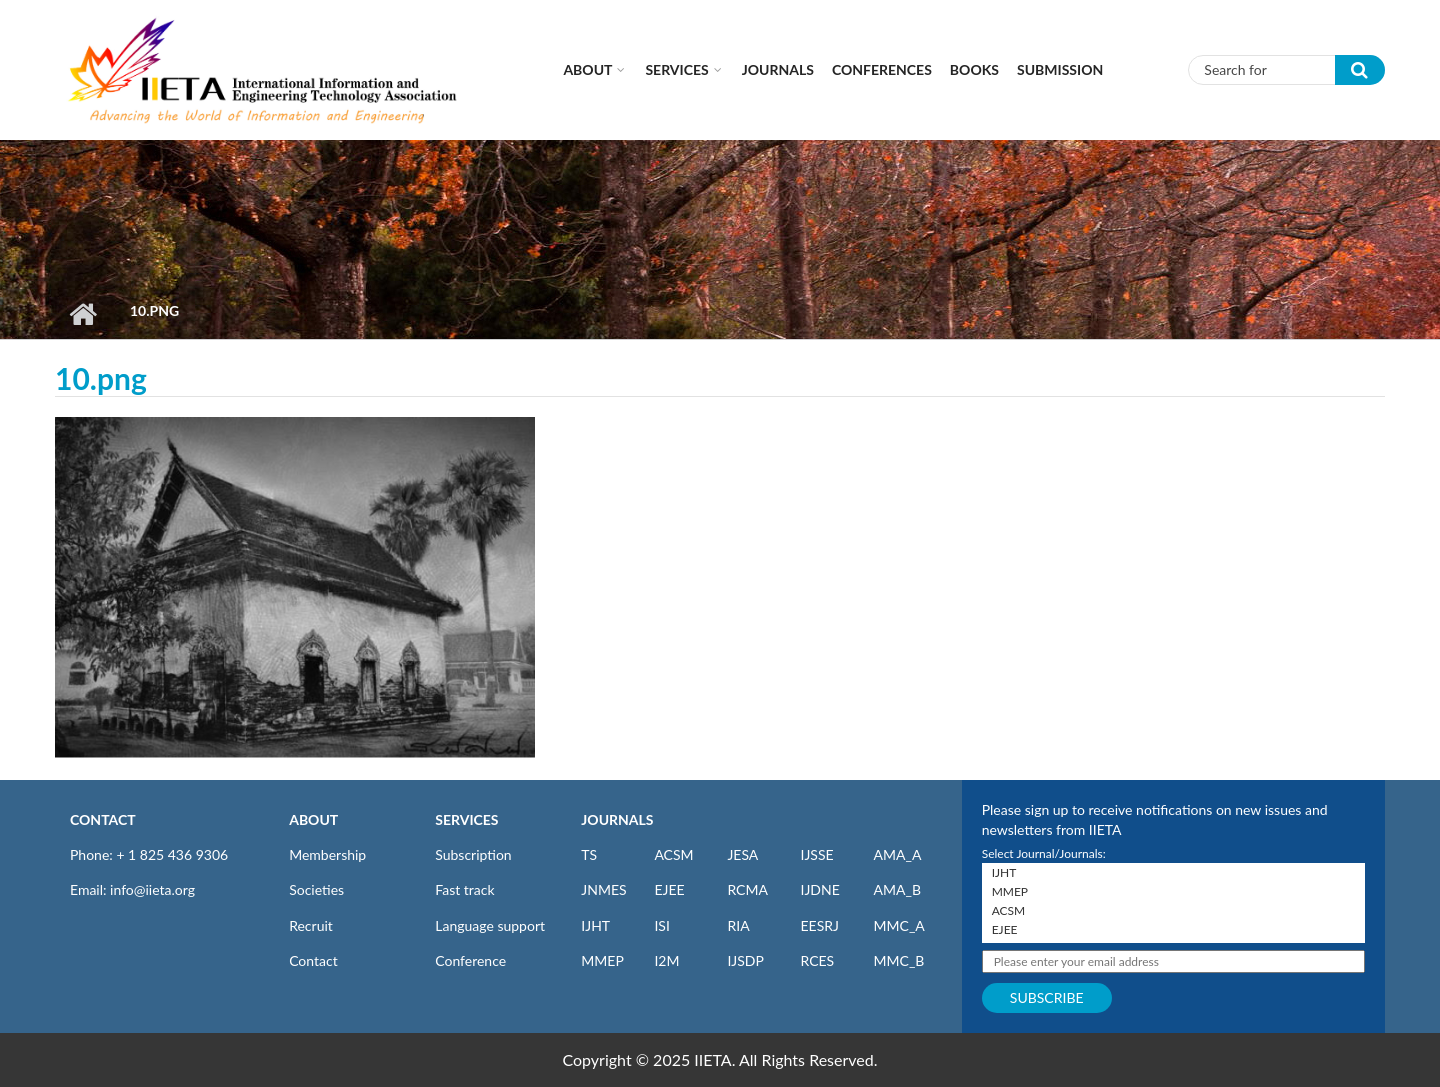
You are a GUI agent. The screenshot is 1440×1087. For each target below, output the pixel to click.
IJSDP (745, 960)
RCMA (747, 889)
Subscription (473, 854)
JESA (742, 854)
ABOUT (313, 819)
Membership (327, 854)
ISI (661, 925)
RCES (817, 960)
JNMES (603, 889)
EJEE (669, 889)
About (587, 69)
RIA (738, 925)
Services (676, 69)
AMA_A (898, 854)
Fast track (464, 889)
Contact (313, 960)
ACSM (673, 854)
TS (589, 854)
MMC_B (899, 960)
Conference (470, 960)
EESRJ (819, 925)
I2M (666, 960)
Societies (316, 889)
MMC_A (899, 925)
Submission (1060, 69)
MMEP (602, 960)
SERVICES (466, 819)
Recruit (311, 925)
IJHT (595, 925)
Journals (778, 69)
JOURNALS (617, 819)
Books (974, 69)
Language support (490, 925)
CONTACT (103, 819)
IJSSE (816, 854)
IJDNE (819, 889)
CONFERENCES (882, 69)
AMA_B (897, 889)
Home (82, 314)
